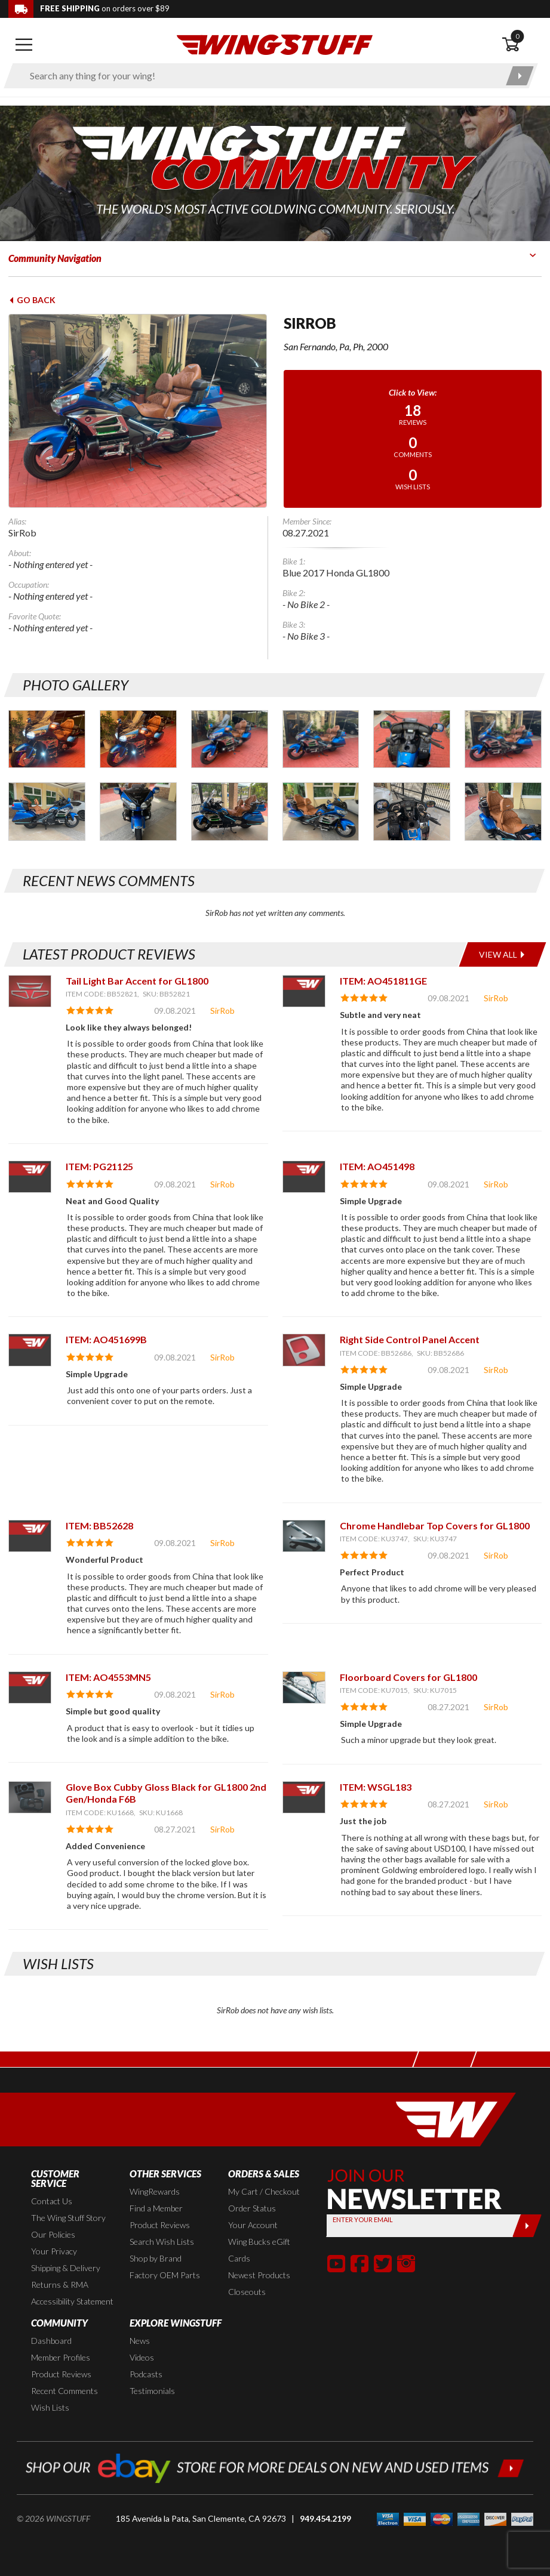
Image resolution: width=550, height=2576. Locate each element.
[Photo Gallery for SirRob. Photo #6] (503, 739)
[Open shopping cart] (522, 44)
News (140, 2341)
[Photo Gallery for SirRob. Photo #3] (229, 739)
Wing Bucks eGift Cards (259, 2249)
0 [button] (517, 36)
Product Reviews (160, 2225)
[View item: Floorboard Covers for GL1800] (303, 1687)
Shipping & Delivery (65, 2268)
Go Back (32, 300)
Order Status (252, 2208)
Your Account (253, 2225)
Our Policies (53, 2234)
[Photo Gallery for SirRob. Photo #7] (46, 811)
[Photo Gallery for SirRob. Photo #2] (138, 739)
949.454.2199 (325, 2518)
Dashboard (51, 2341)
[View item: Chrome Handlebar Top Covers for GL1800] (303, 1536)
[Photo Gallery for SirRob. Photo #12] (503, 811)
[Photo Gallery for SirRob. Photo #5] (411, 739)
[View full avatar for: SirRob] (137, 411)
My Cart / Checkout (264, 2191)
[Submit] (527, 2225)
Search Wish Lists (162, 2241)
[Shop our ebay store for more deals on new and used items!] (275, 2467)
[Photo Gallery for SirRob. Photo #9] (229, 811)
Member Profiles (60, 2357)
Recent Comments (64, 2391)
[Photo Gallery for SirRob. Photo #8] (138, 811)
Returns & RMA (59, 2284)
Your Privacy (54, 2251)
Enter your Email (362, 2219)
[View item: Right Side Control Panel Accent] (303, 1350)
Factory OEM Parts (165, 2275)
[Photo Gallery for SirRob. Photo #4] (321, 739)
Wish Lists (50, 2407)
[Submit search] (520, 75)
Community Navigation (55, 258)
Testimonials (152, 2391)
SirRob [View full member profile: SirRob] (222, 1010)
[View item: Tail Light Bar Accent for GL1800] (29, 991)
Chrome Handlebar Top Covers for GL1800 (435, 1525)
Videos (142, 2357)
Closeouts (247, 2292)
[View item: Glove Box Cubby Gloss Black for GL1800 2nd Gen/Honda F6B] (29, 1797)
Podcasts (146, 2374)
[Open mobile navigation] (23, 45)
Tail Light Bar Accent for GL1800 (137, 980)
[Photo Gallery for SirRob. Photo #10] (321, 811)
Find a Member (156, 2208)
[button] (336, 2263)
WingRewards (155, 2191)
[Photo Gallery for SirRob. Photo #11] (411, 811)
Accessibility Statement (72, 2301)
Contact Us (51, 2201)
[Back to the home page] (275, 44)
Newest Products (259, 2275)
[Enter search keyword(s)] (260, 75)
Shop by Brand (156, 2258)
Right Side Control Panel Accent (410, 1339)
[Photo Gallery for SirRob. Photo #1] (46, 739)
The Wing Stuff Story (68, 2218)
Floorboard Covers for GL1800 (408, 1677)
